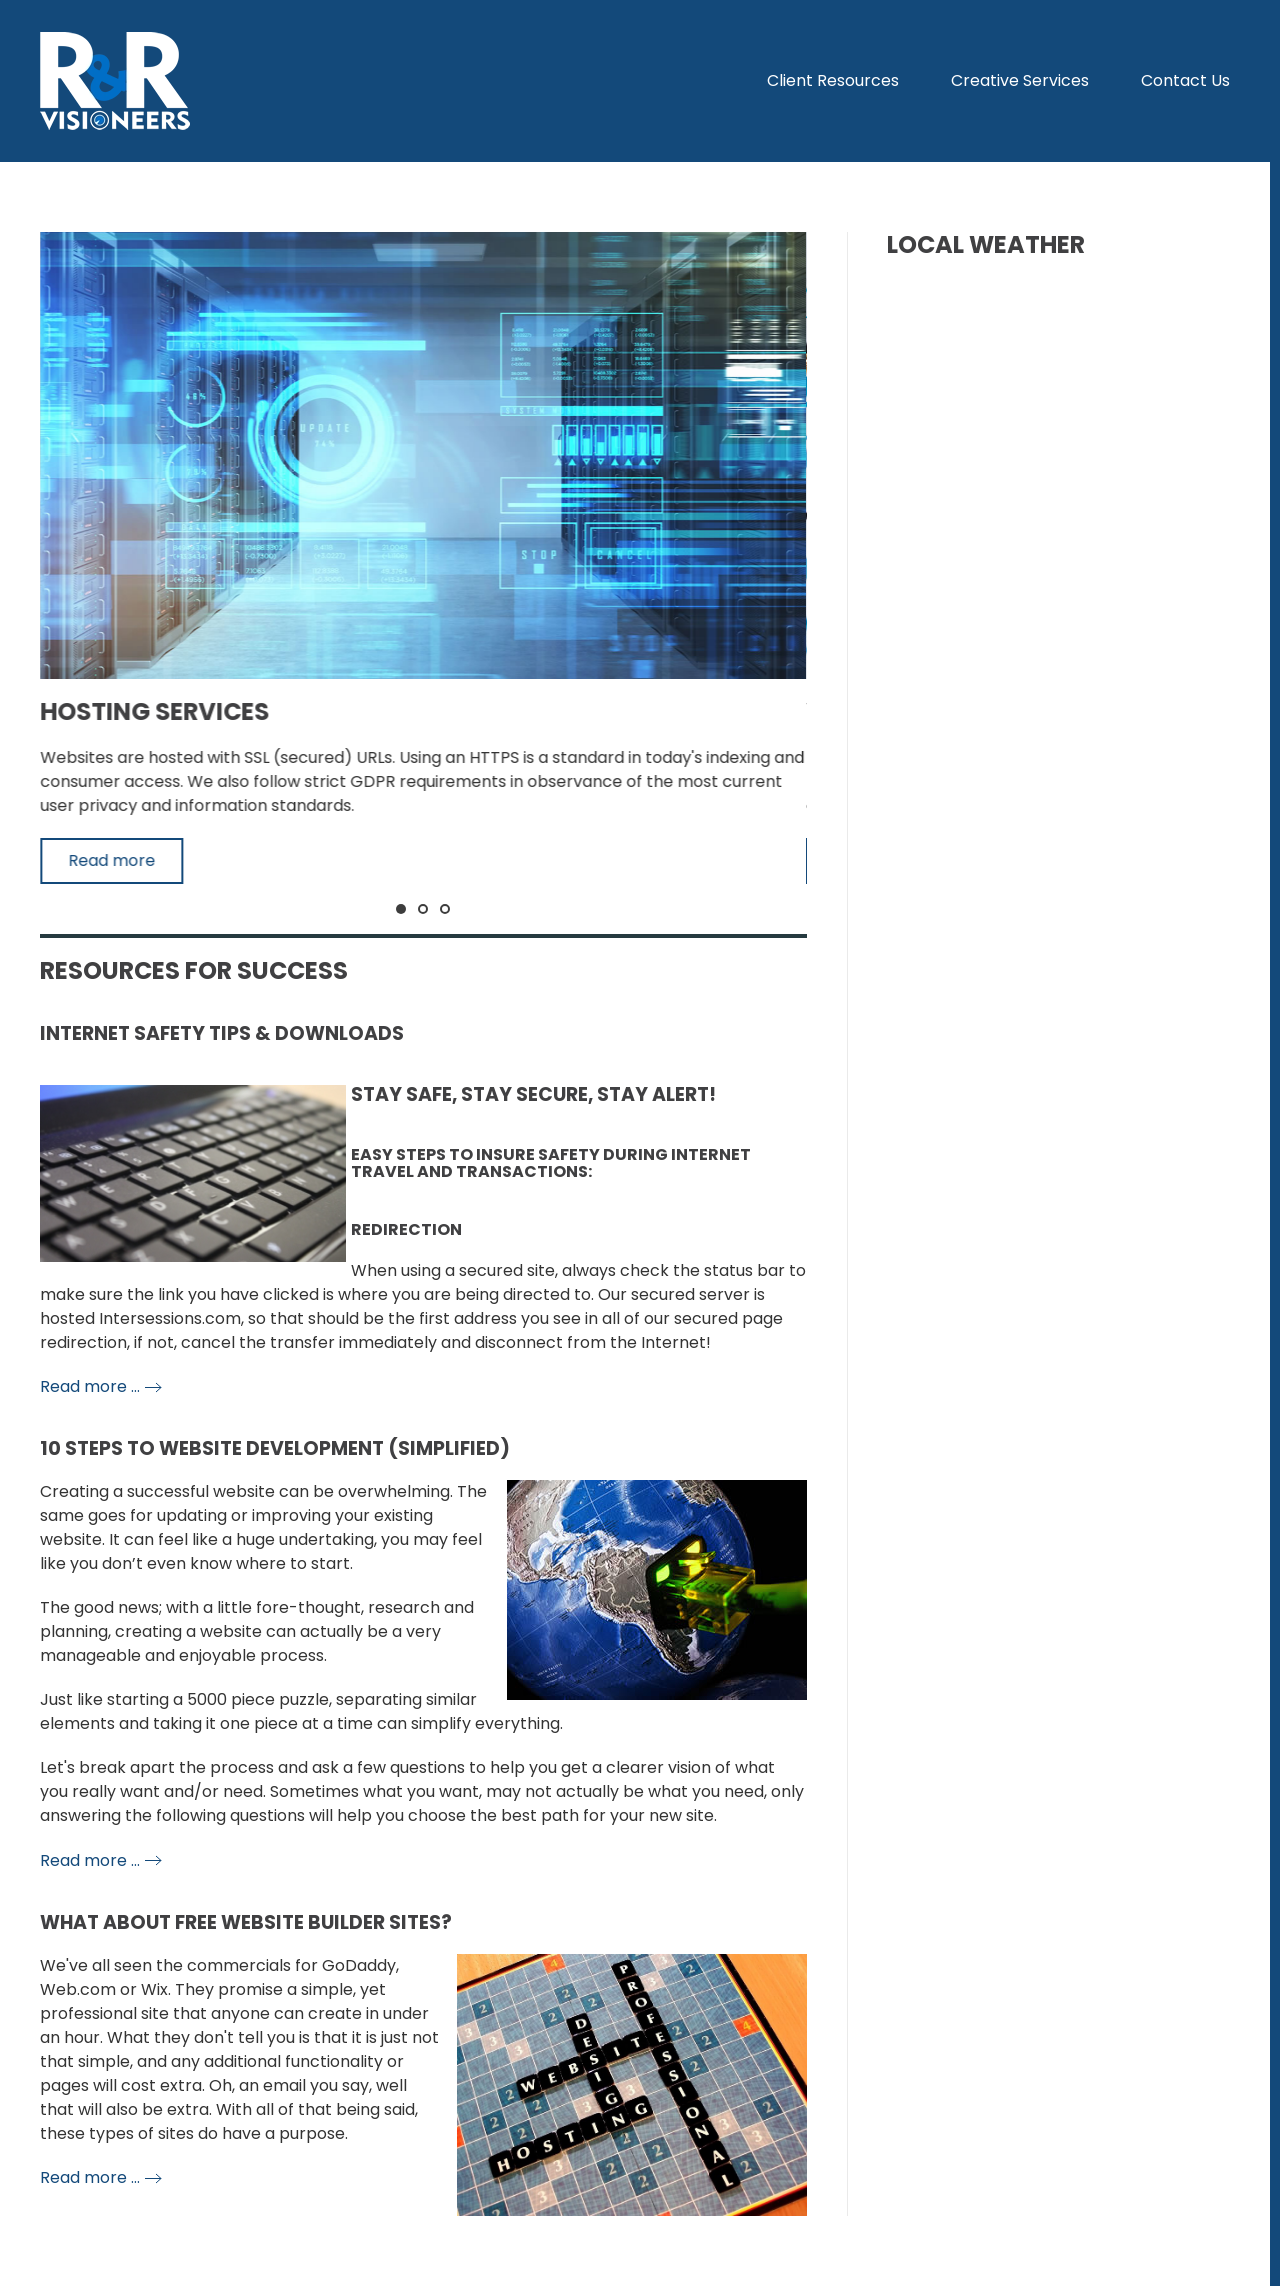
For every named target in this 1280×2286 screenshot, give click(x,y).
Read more (111, 860)
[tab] (401, 909)
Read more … (90, 1386)
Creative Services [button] (1020, 80)
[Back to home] (115, 81)
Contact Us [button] (1185, 80)
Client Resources (833, 80)
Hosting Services (154, 711)
